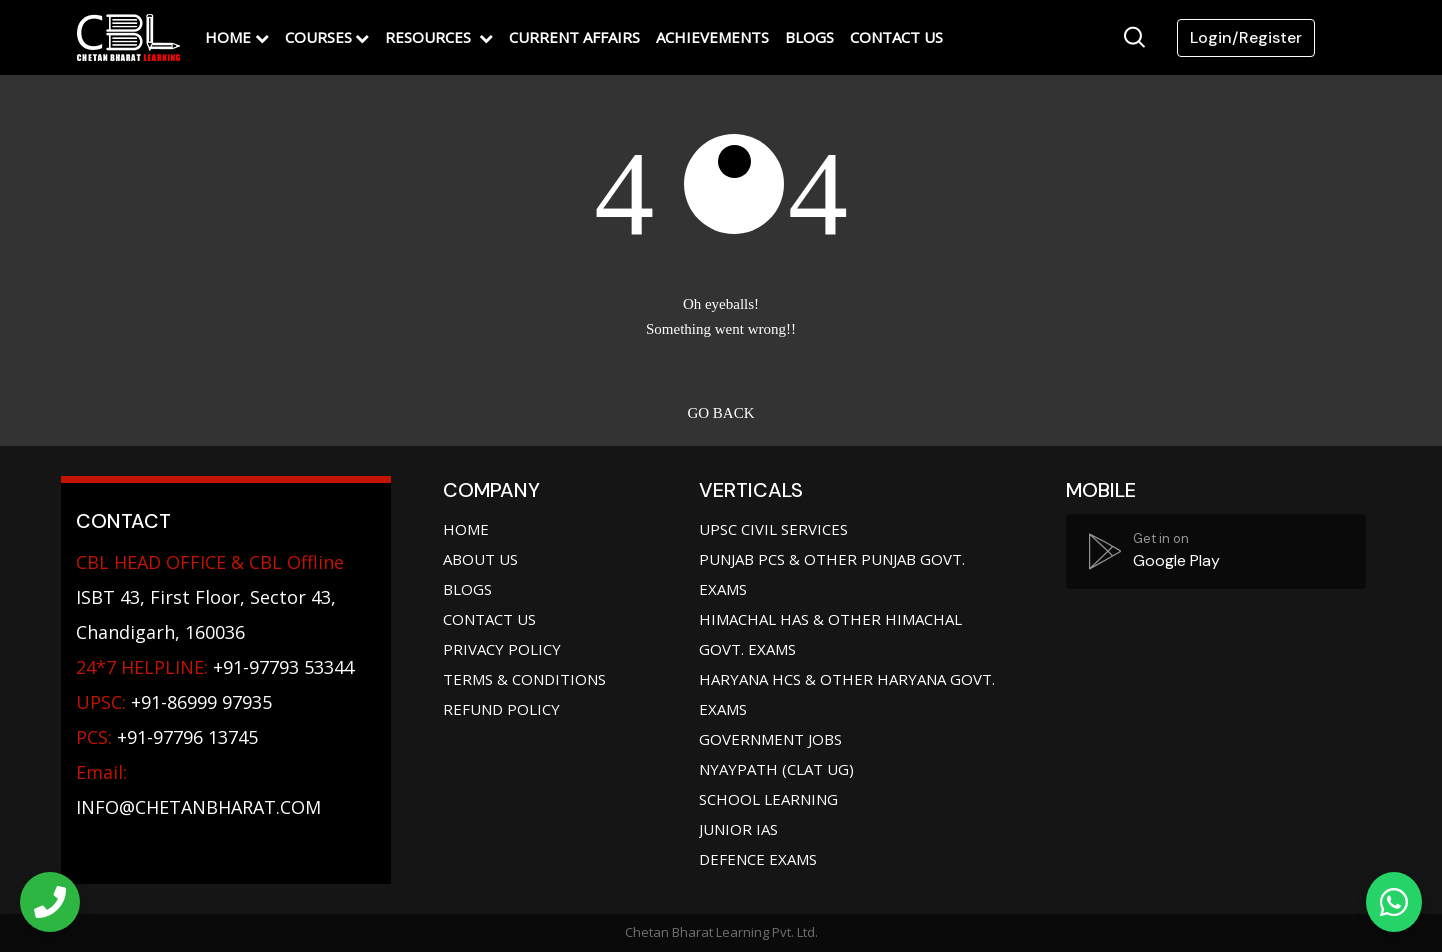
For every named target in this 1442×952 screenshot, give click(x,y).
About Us (480, 559)
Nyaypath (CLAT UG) (776, 769)
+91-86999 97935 (174, 702)
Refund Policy (501, 709)
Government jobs (770, 739)
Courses (318, 37)
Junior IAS (738, 829)
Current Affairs (574, 37)
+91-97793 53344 (215, 667)
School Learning (768, 799)
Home (228, 37)
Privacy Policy (502, 649)
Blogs (809, 37)
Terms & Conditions (524, 679)
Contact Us (896, 37)
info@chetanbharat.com (198, 807)
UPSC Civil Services (773, 529)
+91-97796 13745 (167, 737)
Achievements (712, 37)
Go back (720, 413)
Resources (430, 37)
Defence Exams (758, 859)
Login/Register (1246, 37)
